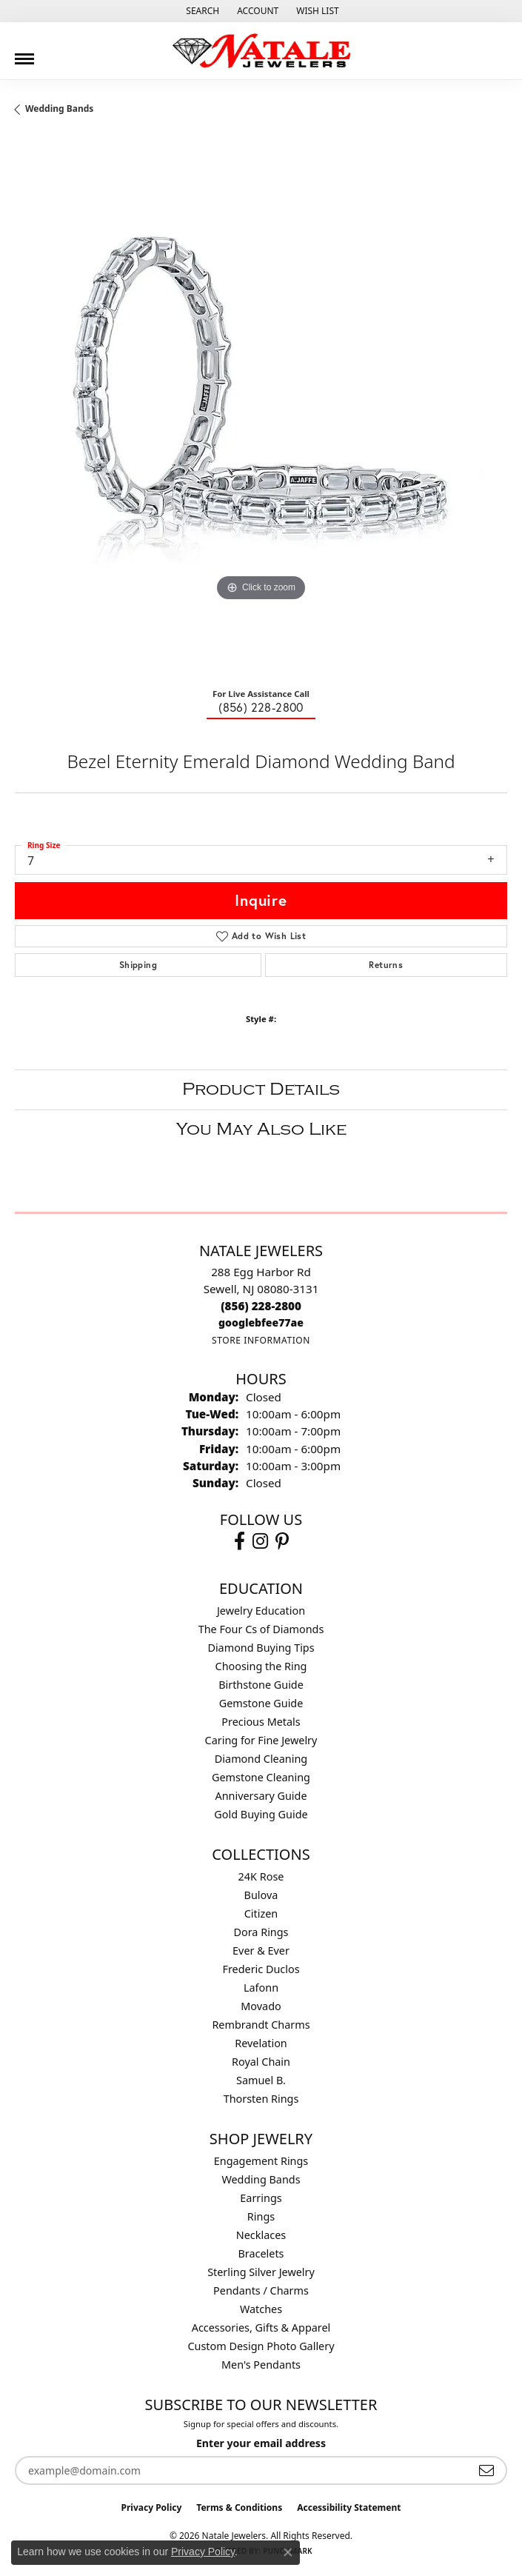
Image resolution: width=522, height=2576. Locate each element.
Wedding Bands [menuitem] (260, 2179)
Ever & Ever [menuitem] (261, 1950)
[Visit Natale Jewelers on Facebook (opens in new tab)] (239, 1541)
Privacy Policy (151, 2507)
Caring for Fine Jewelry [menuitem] (261, 1740)
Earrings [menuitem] (260, 2198)
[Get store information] (261, 1340)
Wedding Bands (59, 108)
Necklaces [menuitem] (261, 2235)
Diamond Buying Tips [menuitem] (260, 1648)
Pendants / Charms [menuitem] (261, 2290)
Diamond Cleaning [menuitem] (261, 1759)
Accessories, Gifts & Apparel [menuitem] (261, 2327)
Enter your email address (261, 2443)
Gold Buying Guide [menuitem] (260, 1814)
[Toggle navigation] (24, 53)
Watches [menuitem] (261, 2309)
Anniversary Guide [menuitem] (261, 1796)
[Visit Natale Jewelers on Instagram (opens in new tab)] (260, 1541)
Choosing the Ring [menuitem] (261, 1666)
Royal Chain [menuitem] (261, 2062)
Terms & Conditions (239, 2507)
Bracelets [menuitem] (261, 2253)
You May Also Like (261, 1129)
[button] (201, 11)
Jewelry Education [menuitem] (261, 1611)
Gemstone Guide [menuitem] (261, 1703)
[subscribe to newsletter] (486, 2470)
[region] (261, 407)
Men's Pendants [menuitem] (261, 2365)
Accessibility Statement (349, 2507)
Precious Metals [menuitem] (260, 1722)
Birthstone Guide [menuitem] (261, 1685)
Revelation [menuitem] (261, 2043)
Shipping (138, 964)
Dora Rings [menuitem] (261, 1932)
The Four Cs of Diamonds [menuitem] (261, 1629)
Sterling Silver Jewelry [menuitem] (261, 2272)
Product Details (261, 1089)
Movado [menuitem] (261, 2006)
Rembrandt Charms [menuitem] (260, 2025)
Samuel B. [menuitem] (261, 2080)
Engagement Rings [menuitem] (261, 2161)
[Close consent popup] (288, 2552)
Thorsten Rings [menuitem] (261, 2099)
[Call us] (261, 1322)
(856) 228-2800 (261, 707)
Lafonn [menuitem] (261, 1988)
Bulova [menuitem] (261, 1895)
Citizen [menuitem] (261, 1913)
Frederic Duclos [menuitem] (260, 1969)
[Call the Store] (261, 1305)
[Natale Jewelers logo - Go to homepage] (261, 50)
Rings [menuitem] (261, 2216)
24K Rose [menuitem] (261, 1876)
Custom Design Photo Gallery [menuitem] (260, 2346)
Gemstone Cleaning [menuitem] (261, 1777)
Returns (386, 964)
